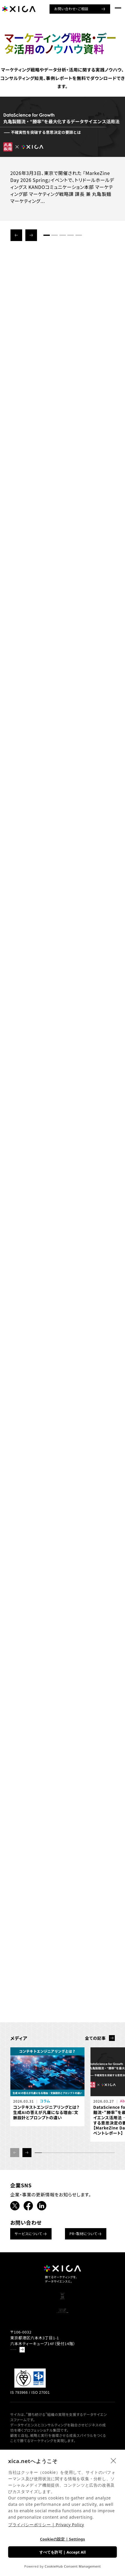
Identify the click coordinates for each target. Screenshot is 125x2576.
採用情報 (62, 2325)
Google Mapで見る (28, 2432)
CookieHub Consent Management (73, 2566)
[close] (113, 2460)
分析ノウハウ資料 (63, 2370)
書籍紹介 (62, 2305)
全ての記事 (95, 2038)
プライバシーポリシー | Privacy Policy (46, 2524)
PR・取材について (83, 2233)
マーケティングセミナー (62, 2380)
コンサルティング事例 (62, 2360)
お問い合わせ (62, 2345)
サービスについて (28, 2233)
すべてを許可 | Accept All (62, 2552)
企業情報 (62, 2335)
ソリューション (62, 2295)
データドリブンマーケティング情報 (62, 2390)
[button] (16, 235)
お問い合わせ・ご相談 (69, 8)
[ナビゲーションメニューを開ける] (116, 9)
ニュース (62, 2315)
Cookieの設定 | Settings (62, 2539)
